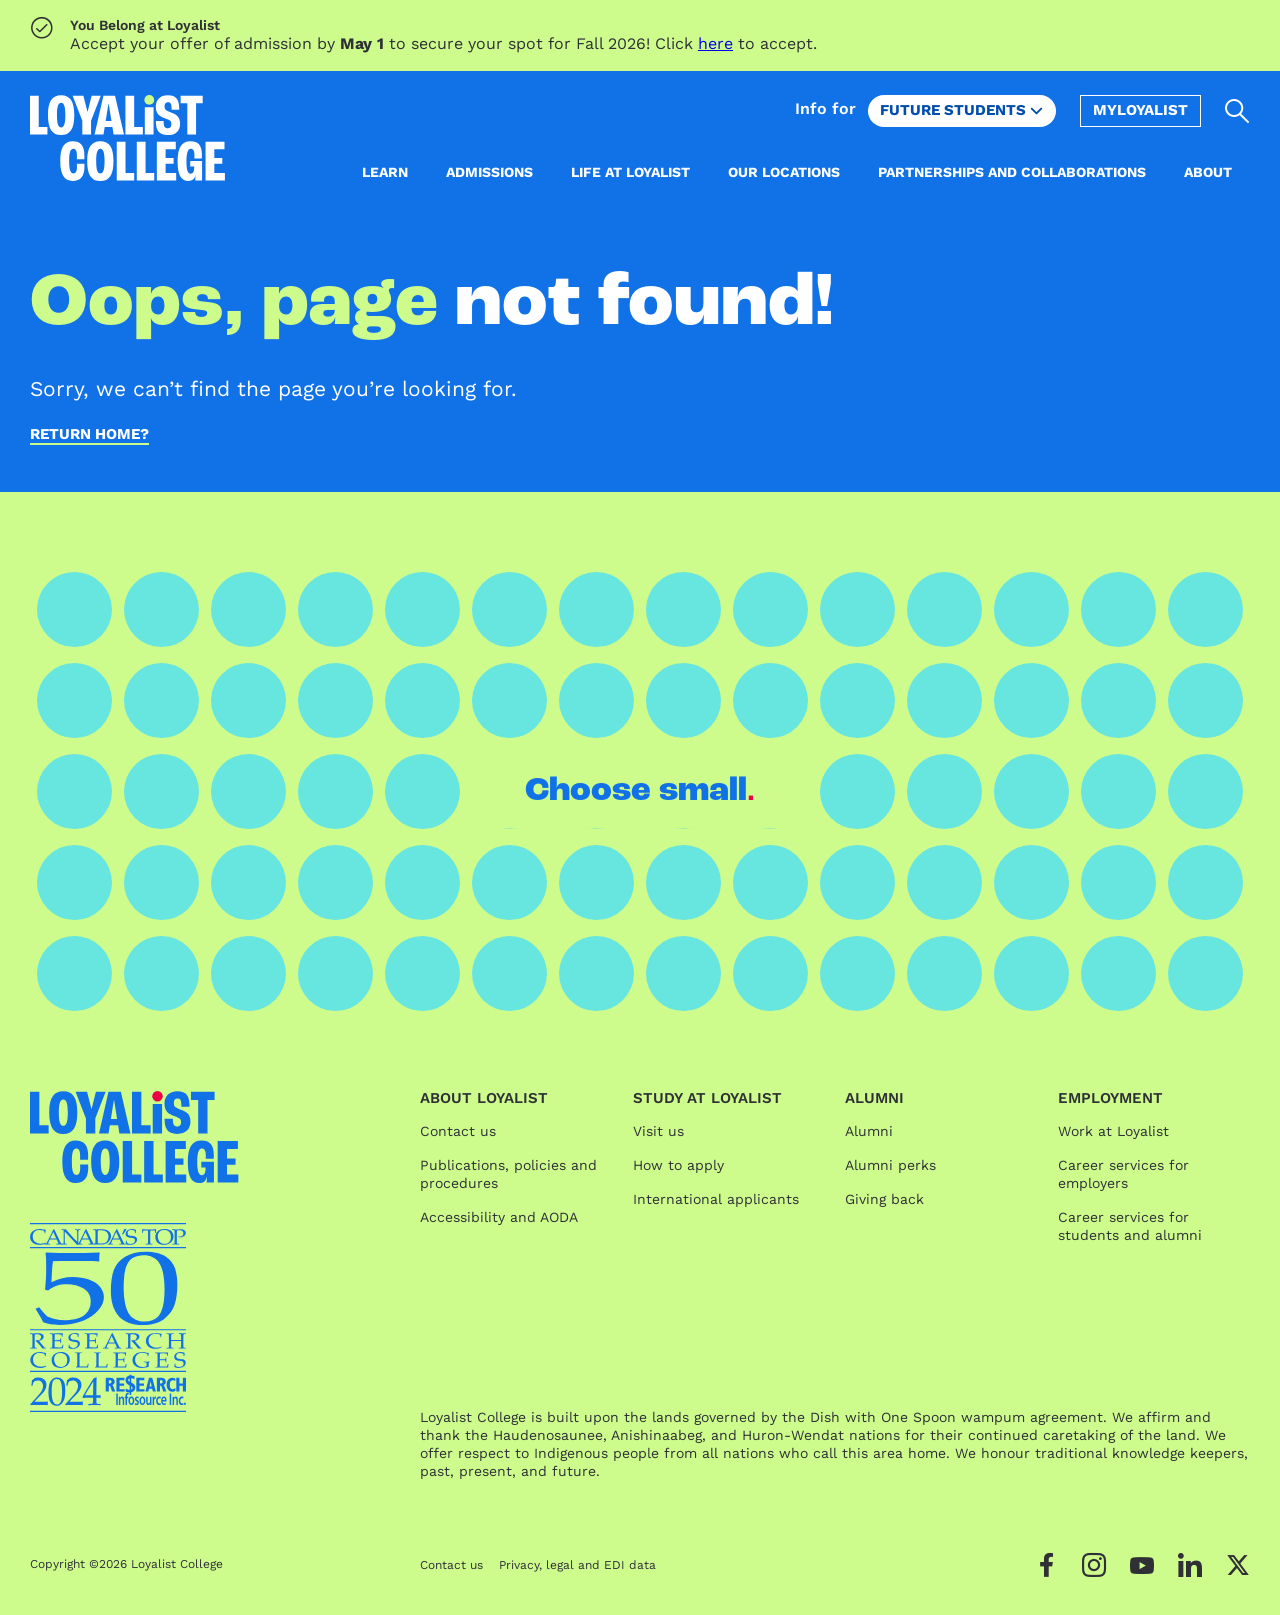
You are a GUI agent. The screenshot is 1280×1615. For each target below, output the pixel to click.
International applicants (716, 1199)
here (715, 43)
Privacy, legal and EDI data (577, 1565)
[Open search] (1237, 111)
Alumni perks (890, 1165)
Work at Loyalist (1113, 1131)
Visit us (658, 1131)
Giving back (884, 1199)
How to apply (678, 1165)
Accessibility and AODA (499, 1217)
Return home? (89, 435)
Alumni (869, 1131)
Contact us (458, 1131)
